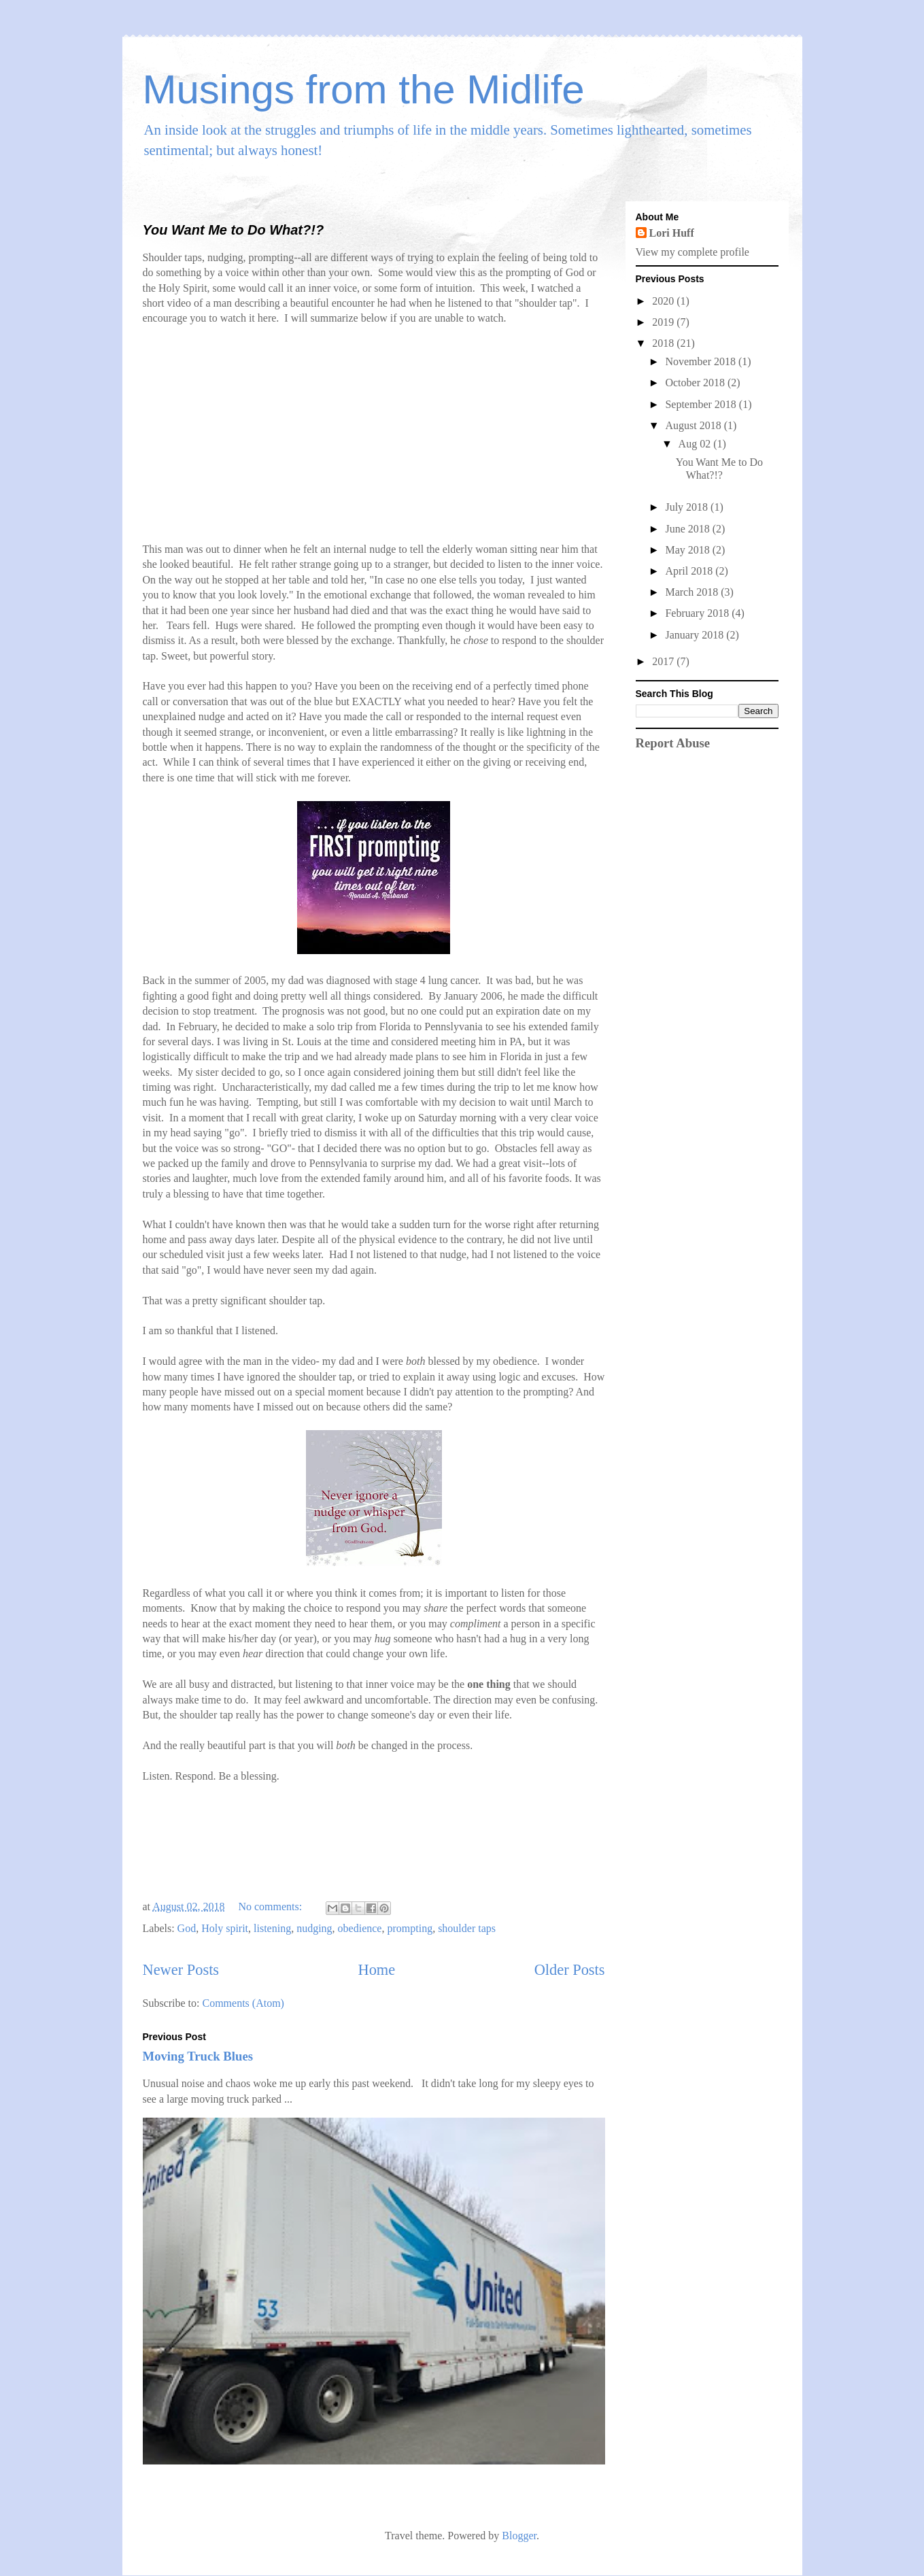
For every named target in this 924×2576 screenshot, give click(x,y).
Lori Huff (671, 233)
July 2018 (688, 507)
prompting (409, 1928)
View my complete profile (692, 252)
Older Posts (569, 1969)
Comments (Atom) (243, 2003)
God (186, 1928)
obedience (360, 1928)
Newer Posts (181, 1969)
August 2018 (694, 425)
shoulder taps (467, 1928)
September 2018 (701, 404)
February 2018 (698, 613)
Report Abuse (673, 743)
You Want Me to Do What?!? (233, 229)
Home (376, 1969)
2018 (664, 343)
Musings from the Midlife (364, 89)
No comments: (271, 1906)
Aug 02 (696, 444)
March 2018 (693, 592)
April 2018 (690, 571)
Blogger (519, 2535)
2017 (664, 661)
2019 (664, 322)
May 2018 (688, 550)
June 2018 (688, 529)
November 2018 (701, 361)
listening (272, 1928)
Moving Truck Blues (198, 2056)
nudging (314, 1928)
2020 (664, 301)
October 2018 (696, 382)
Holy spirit (224, 1928)
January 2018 (695, 635)
